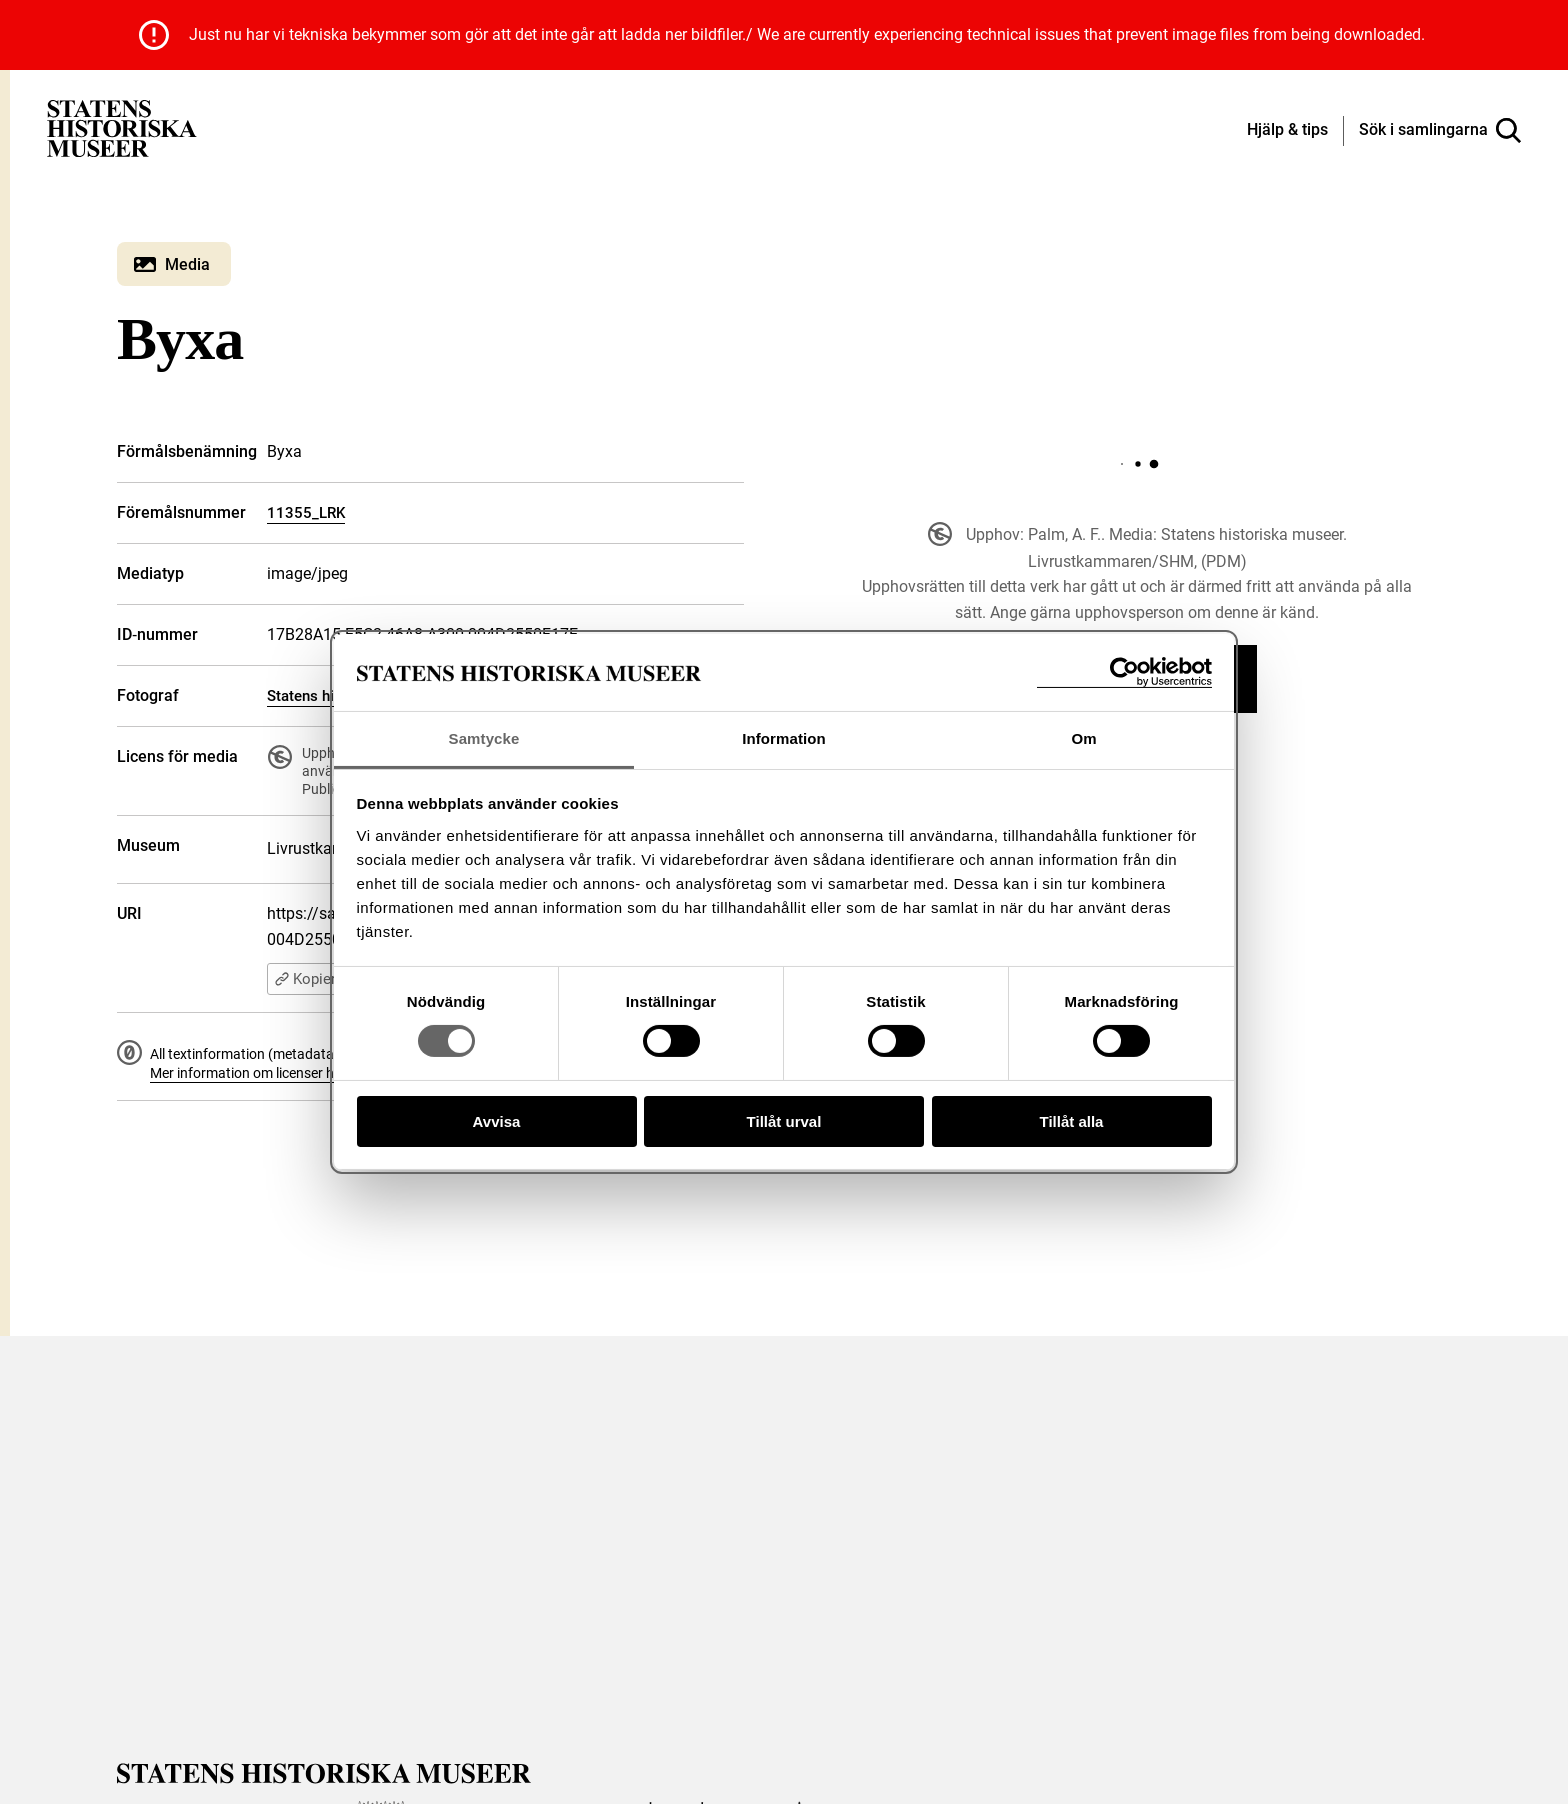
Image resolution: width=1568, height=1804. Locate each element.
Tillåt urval (784, 1121)
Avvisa (497, 1121)
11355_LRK (306, 513)
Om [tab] (1083, 738)
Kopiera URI (322, 979)
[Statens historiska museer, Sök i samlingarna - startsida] (122, 127)
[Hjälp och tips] (1287, 131)
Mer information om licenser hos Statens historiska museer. (333, 1073)
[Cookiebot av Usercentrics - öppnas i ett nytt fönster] (1124, 672)
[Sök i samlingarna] (1440, 131)
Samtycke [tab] (484, 738)
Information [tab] (784, 738)
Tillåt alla (1072, 1121)
